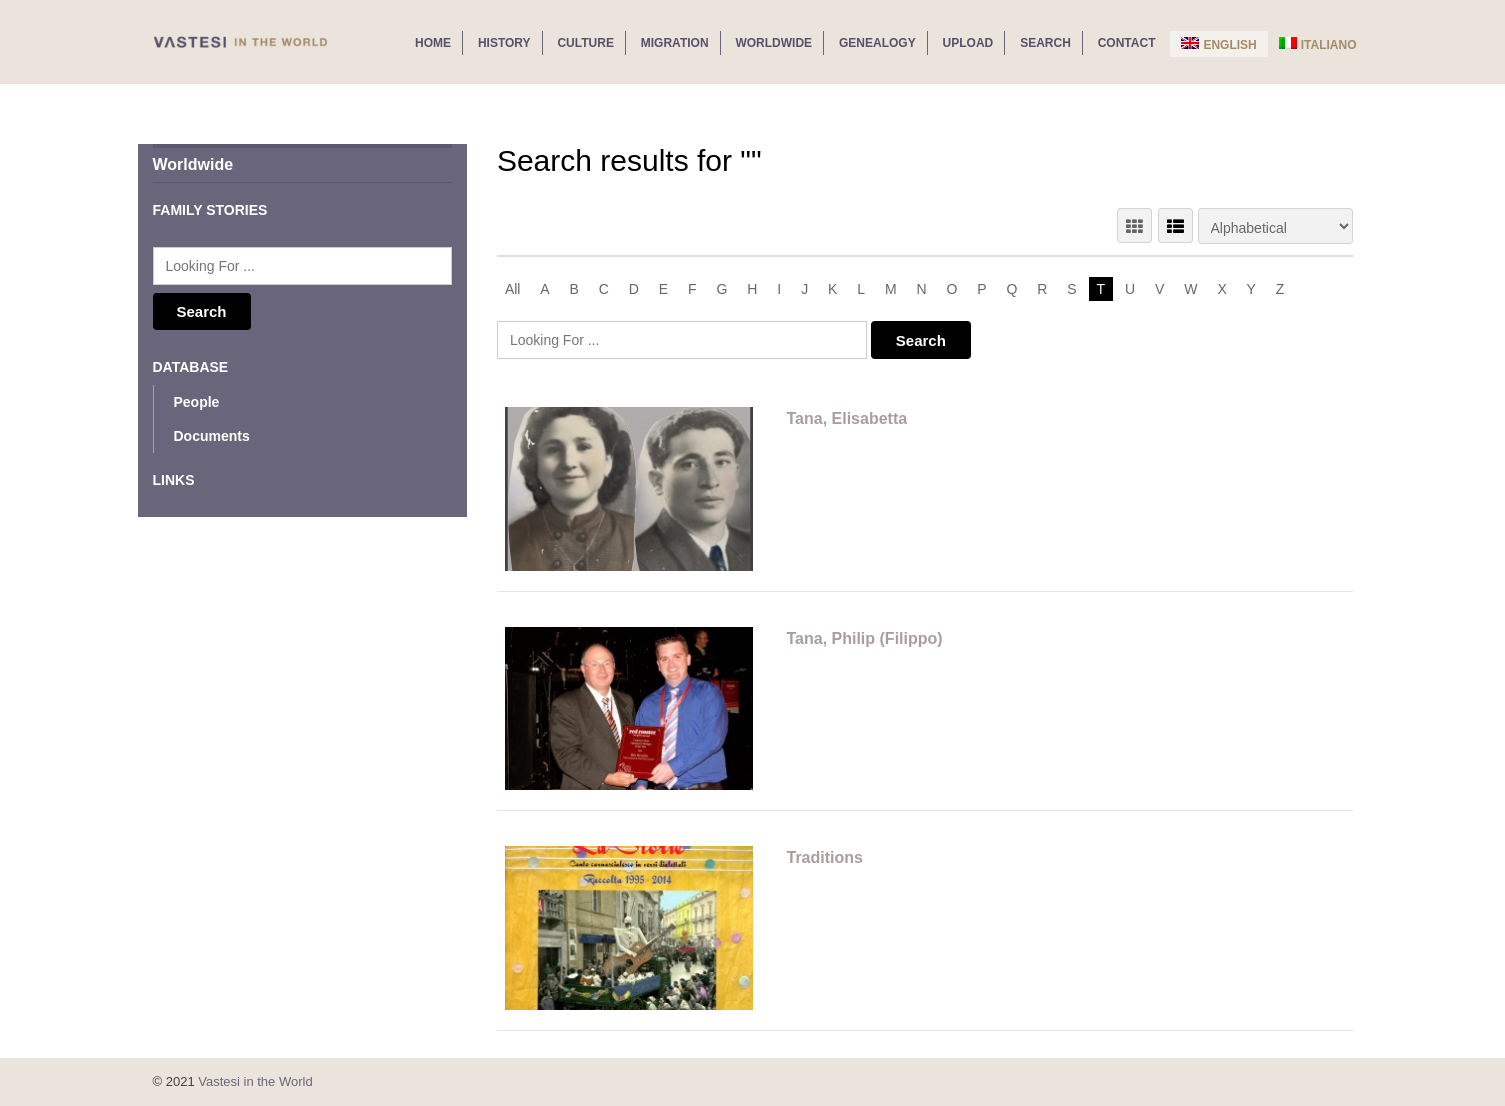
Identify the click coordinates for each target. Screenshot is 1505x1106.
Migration (675, 43)
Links (174, 480)
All (513, 289)
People (197, 402)
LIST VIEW (1175, 225)
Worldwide (773, 43)
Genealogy (877, 43)
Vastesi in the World (255, 1081)
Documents (212, 436)
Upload (968, 43)
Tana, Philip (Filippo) (864, 638)
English (1218, 44)
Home (433, 43)
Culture (585, 43)
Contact (1127, 43)
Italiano (1318, 44)
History (504, 43)
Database (191, 367)
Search (1045, 43)
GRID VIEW (1134, 225)
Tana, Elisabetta (846, 418)
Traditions (824, 857)
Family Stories (210, 210)
